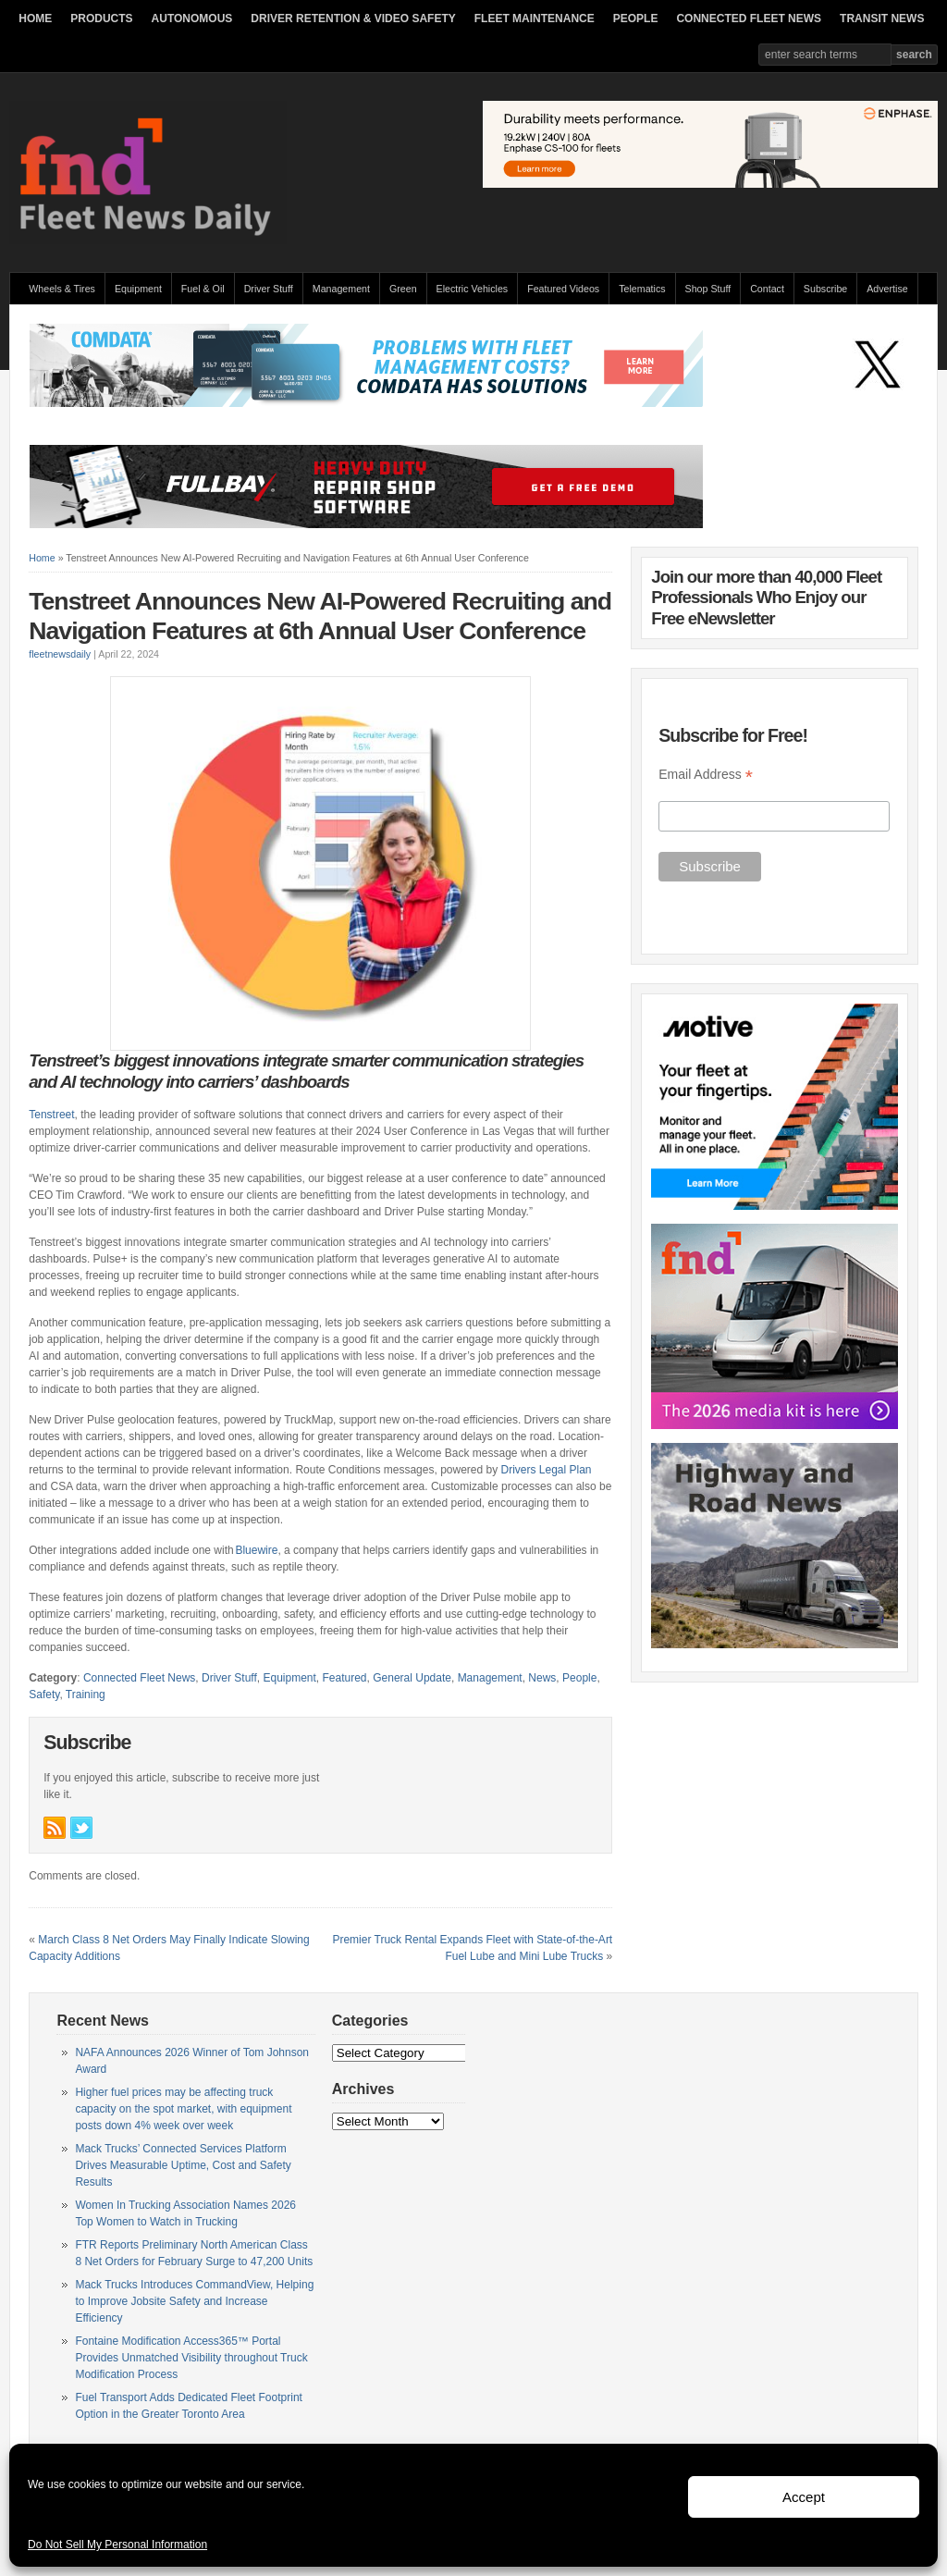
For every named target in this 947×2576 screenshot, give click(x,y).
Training (85, 1694)
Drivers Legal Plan (546, 1469)
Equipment (138, 288)
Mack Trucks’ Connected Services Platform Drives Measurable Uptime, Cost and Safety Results (182, 2165)
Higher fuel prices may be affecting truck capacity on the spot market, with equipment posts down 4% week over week (183, 2109)
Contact (767, 288)
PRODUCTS (101, 18)
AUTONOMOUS (192, 18)
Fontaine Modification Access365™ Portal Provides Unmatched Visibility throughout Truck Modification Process (191, 2358)
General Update (412, 1677)
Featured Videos (563, 288)
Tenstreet (51, 1114)
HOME (35, 18)
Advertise (887, 288)
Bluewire (256, 1550)
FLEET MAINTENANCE (534, 18)
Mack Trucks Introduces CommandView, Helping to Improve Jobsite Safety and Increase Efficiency (194, 2301)
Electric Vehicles (473, 288)
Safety (44, 1694)
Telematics (642, 288)
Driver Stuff (268, 288)
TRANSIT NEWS (882, 18)
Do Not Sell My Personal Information (117, 2544)
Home (42, 557)
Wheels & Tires (62, 288)
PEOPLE (635, 18)
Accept (803, 2497)
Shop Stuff (708, 288)
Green (403, 288)
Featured (345, 1677)
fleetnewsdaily (60, 653)
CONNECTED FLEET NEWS (748, 18)
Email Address (705, 774)
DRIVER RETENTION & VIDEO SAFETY (353, 18)
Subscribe (825, 288)
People (579, 1677)
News (542, 1677)
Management (341, 288)
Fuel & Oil (203, 288)
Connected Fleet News (139, 1677)
